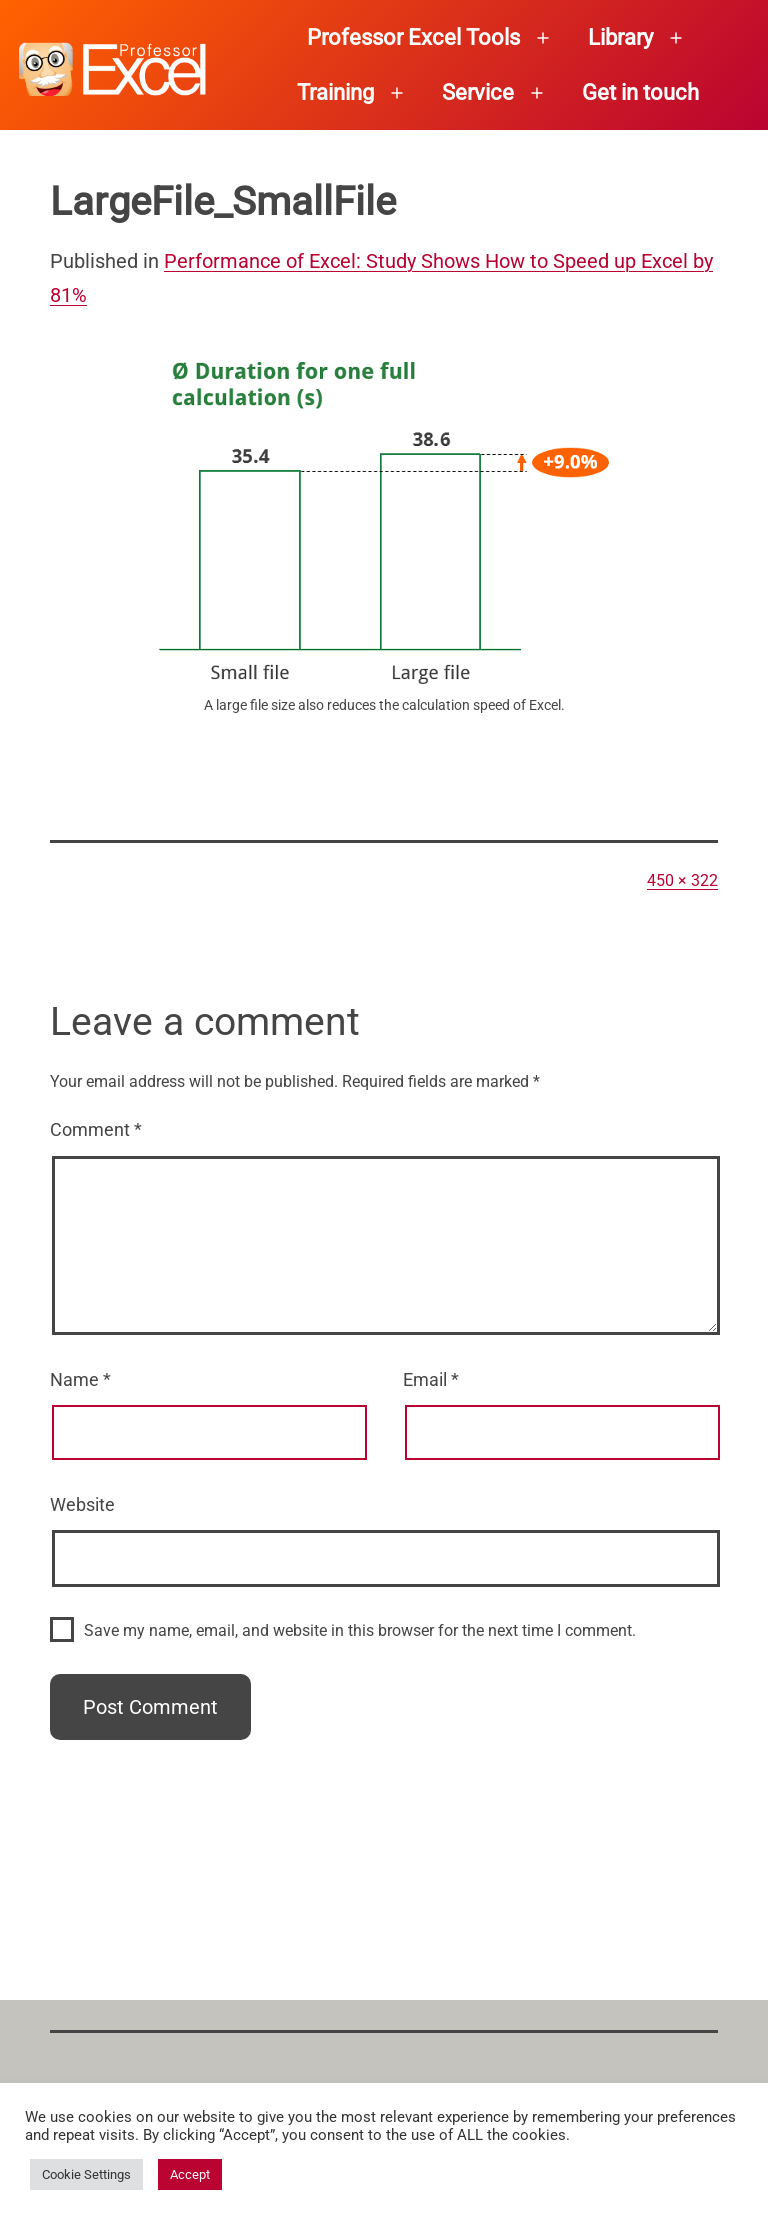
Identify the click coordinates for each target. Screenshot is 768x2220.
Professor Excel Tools (413, 37)
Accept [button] (190, 2174)
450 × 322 (682, 880)
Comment (96, 1129)
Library (620, 37)
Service (478, 92)
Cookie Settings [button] (86, 2174)
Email (431, 1379)
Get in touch (640, 92)
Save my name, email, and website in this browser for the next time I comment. (360, 1630)
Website (82, 1504)
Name (80, 1379)
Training (335, 92)
